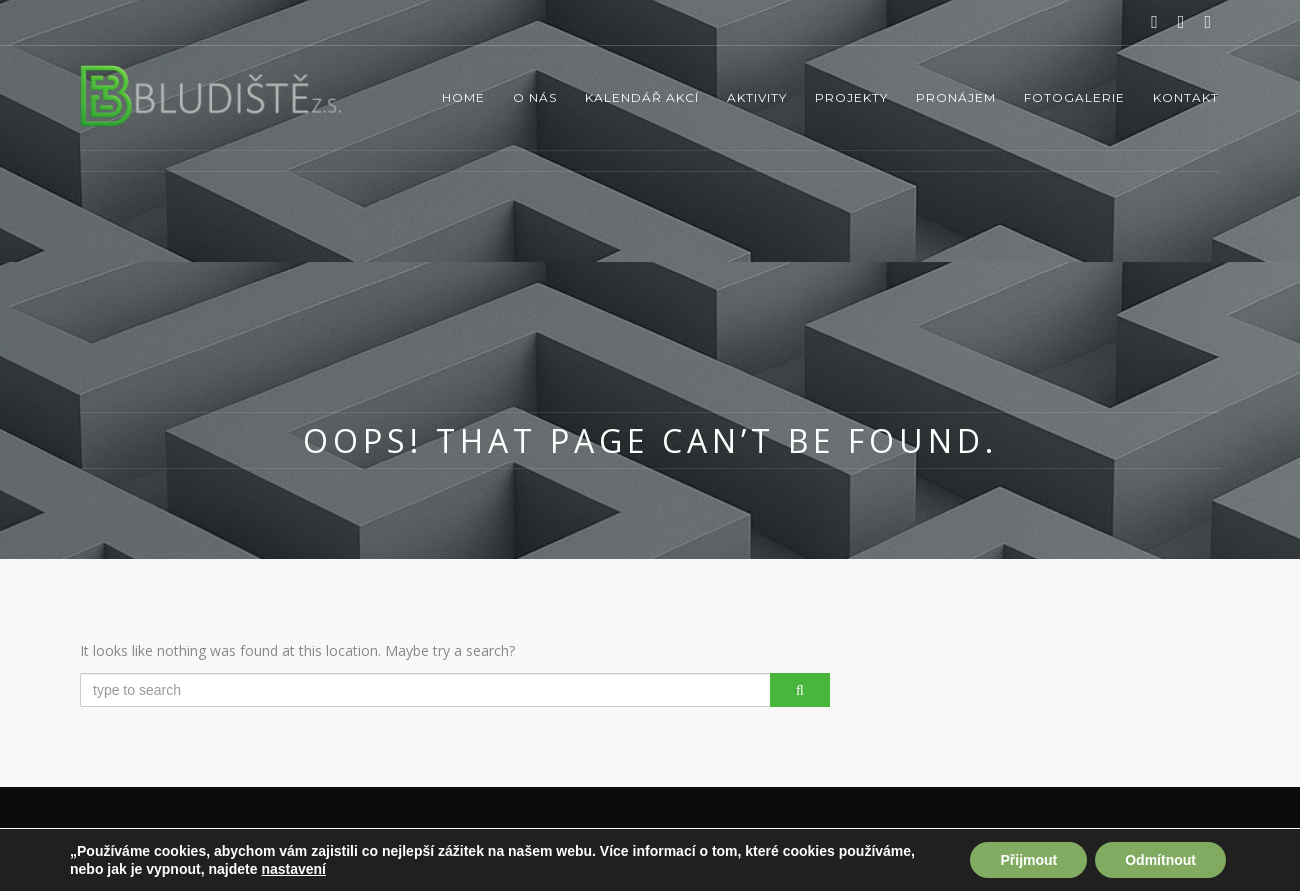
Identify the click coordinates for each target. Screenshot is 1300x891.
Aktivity (757, 97)
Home (463, 97)
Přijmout (1028, 860)
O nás (535, 97)
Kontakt (1186, 97)
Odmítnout (1160, 860)
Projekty (851, 97)
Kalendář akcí (642, 97)
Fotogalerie (1074, 97)
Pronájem (956, 97)
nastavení (293, 869)
